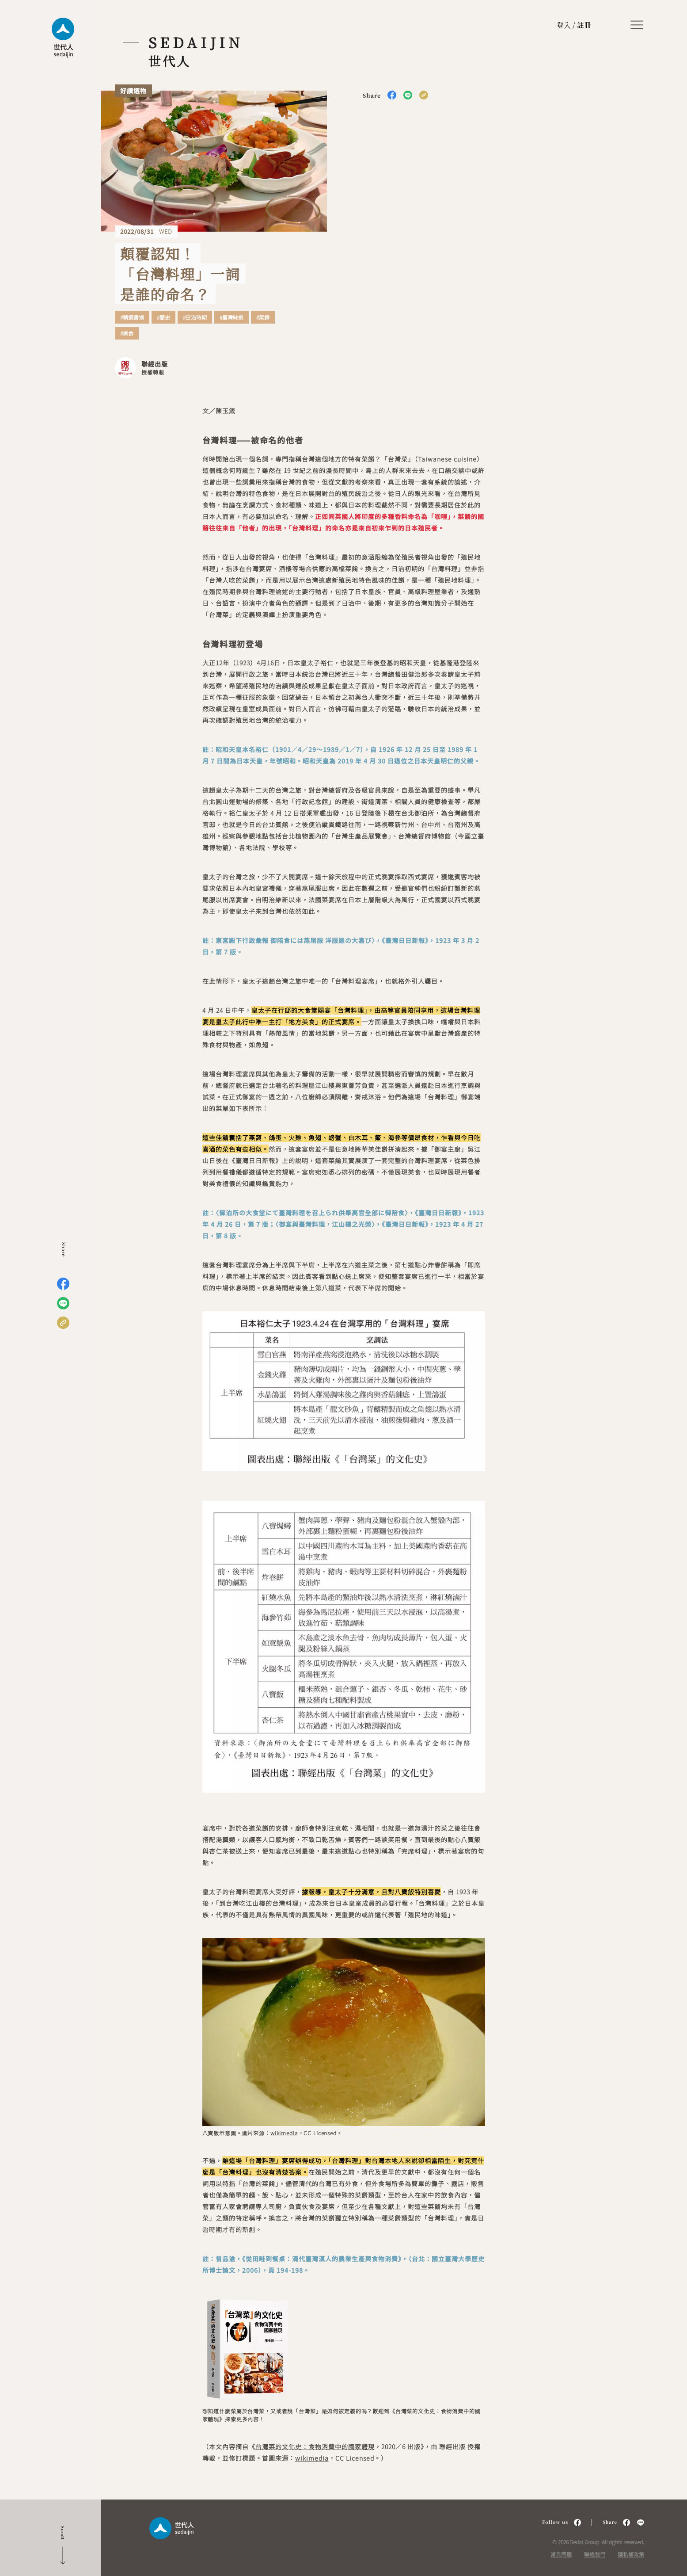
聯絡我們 (594, 2554)
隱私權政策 (631, 2554)
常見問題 (561, 2554)
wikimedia (284, 2133)
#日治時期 (195, 317)
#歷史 (163, 317)
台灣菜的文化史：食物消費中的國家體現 (315, 2446)
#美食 (126, 333)
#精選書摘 (132, 317)
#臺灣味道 (231, 317)
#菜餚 (262, 317)
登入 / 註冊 (574, 25)
